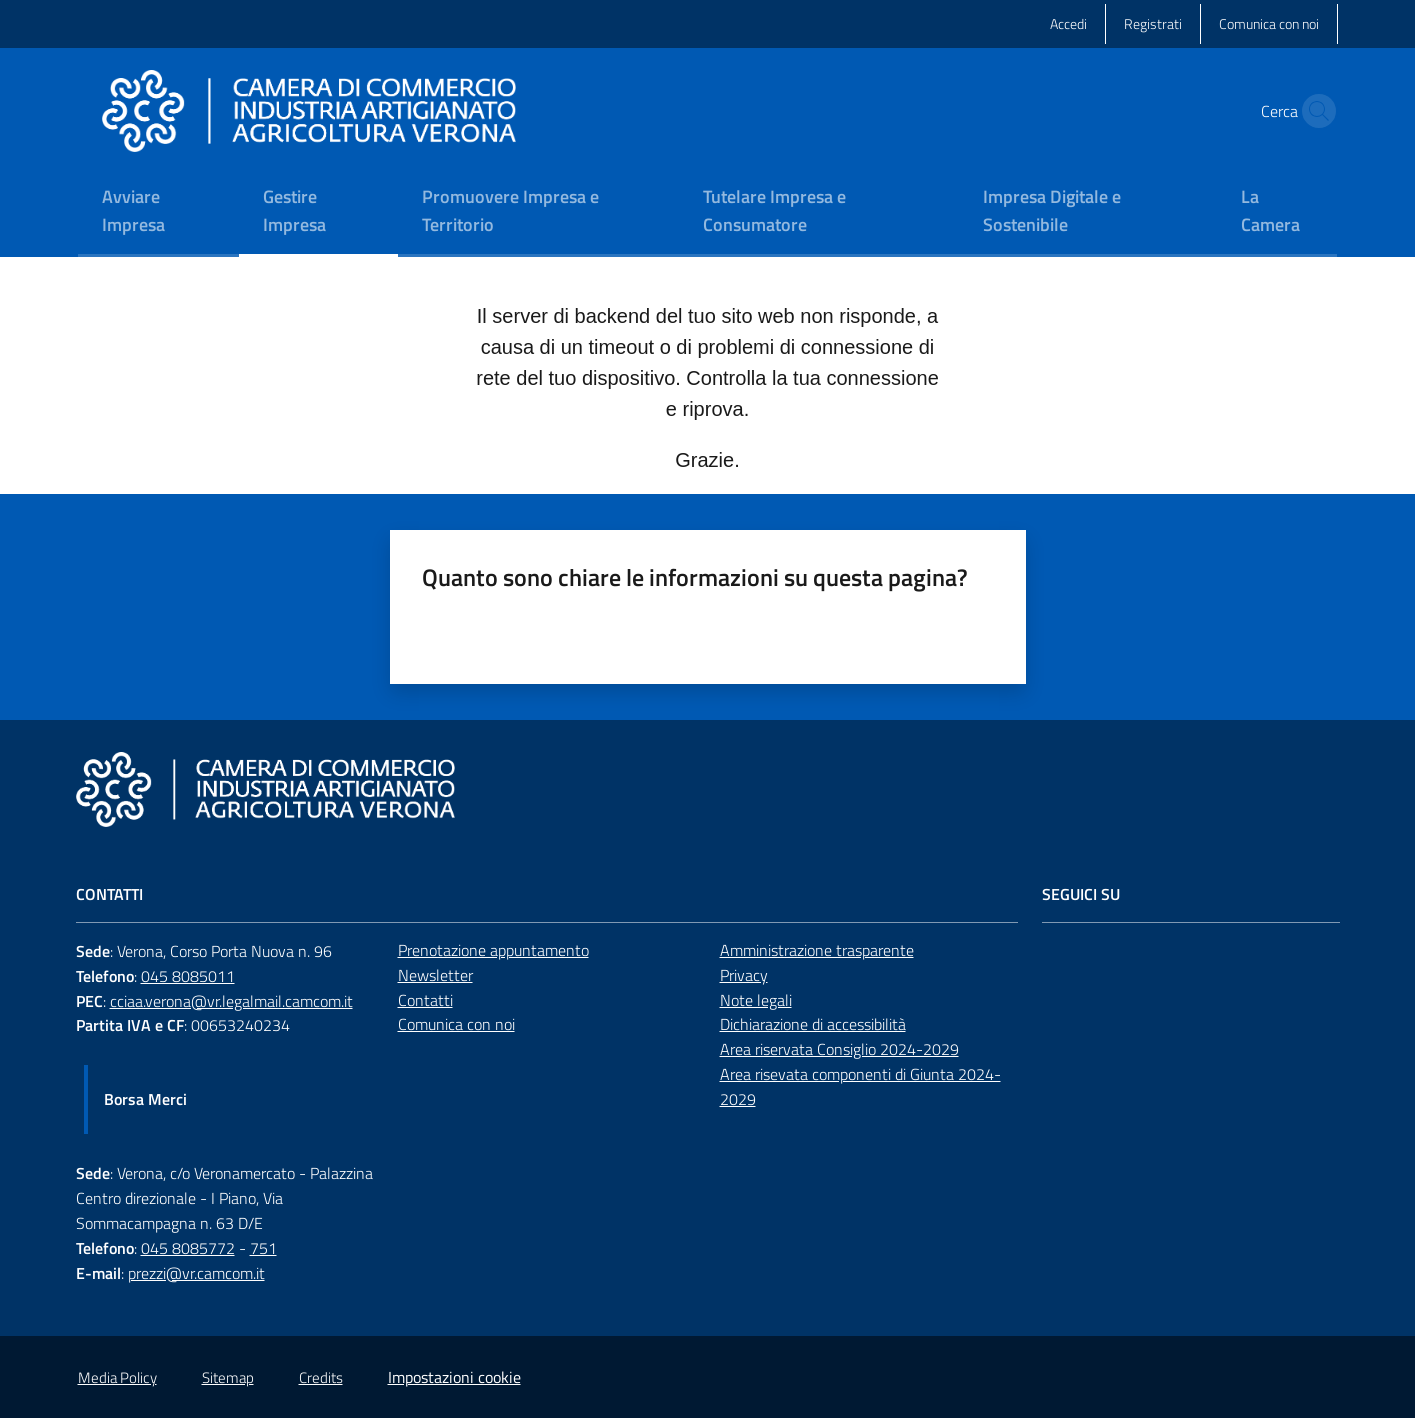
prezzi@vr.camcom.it (196, 1273)
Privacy (744, 975)
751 (263, 1248)
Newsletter (435, 975)
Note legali (756, 1000)
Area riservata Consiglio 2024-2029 (839, 1049)
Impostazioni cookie (454, 1377)
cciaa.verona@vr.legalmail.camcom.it (231, 1001)
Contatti (425, 1000)
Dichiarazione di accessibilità (813, 1024)
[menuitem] (159, 212)
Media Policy (117, 1377)
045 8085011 (188, 976)
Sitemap (228, 1377)
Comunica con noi (456, 1024)
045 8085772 (188, 1248)
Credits (321, 1377)
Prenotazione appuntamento (493, 950)
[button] (1314, 111)
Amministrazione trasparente (817, 950)
